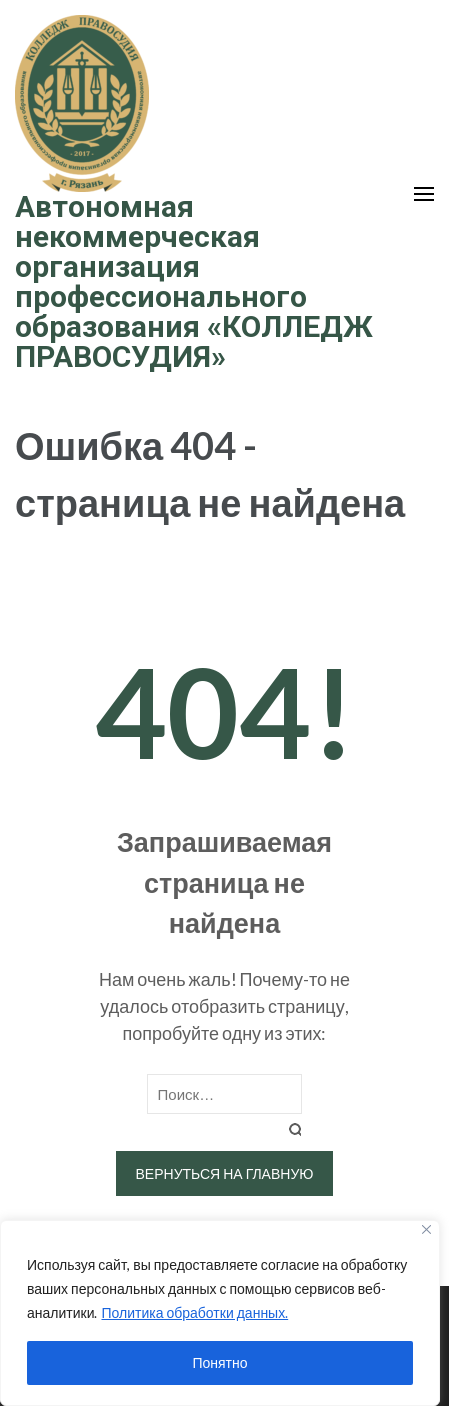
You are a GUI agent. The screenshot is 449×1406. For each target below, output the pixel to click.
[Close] (426, 1229)
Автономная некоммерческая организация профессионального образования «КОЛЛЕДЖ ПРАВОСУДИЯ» (194, 281)
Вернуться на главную (225, 1173)
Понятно (219, 1362)
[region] (220, 1313)
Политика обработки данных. (194, 1312)
